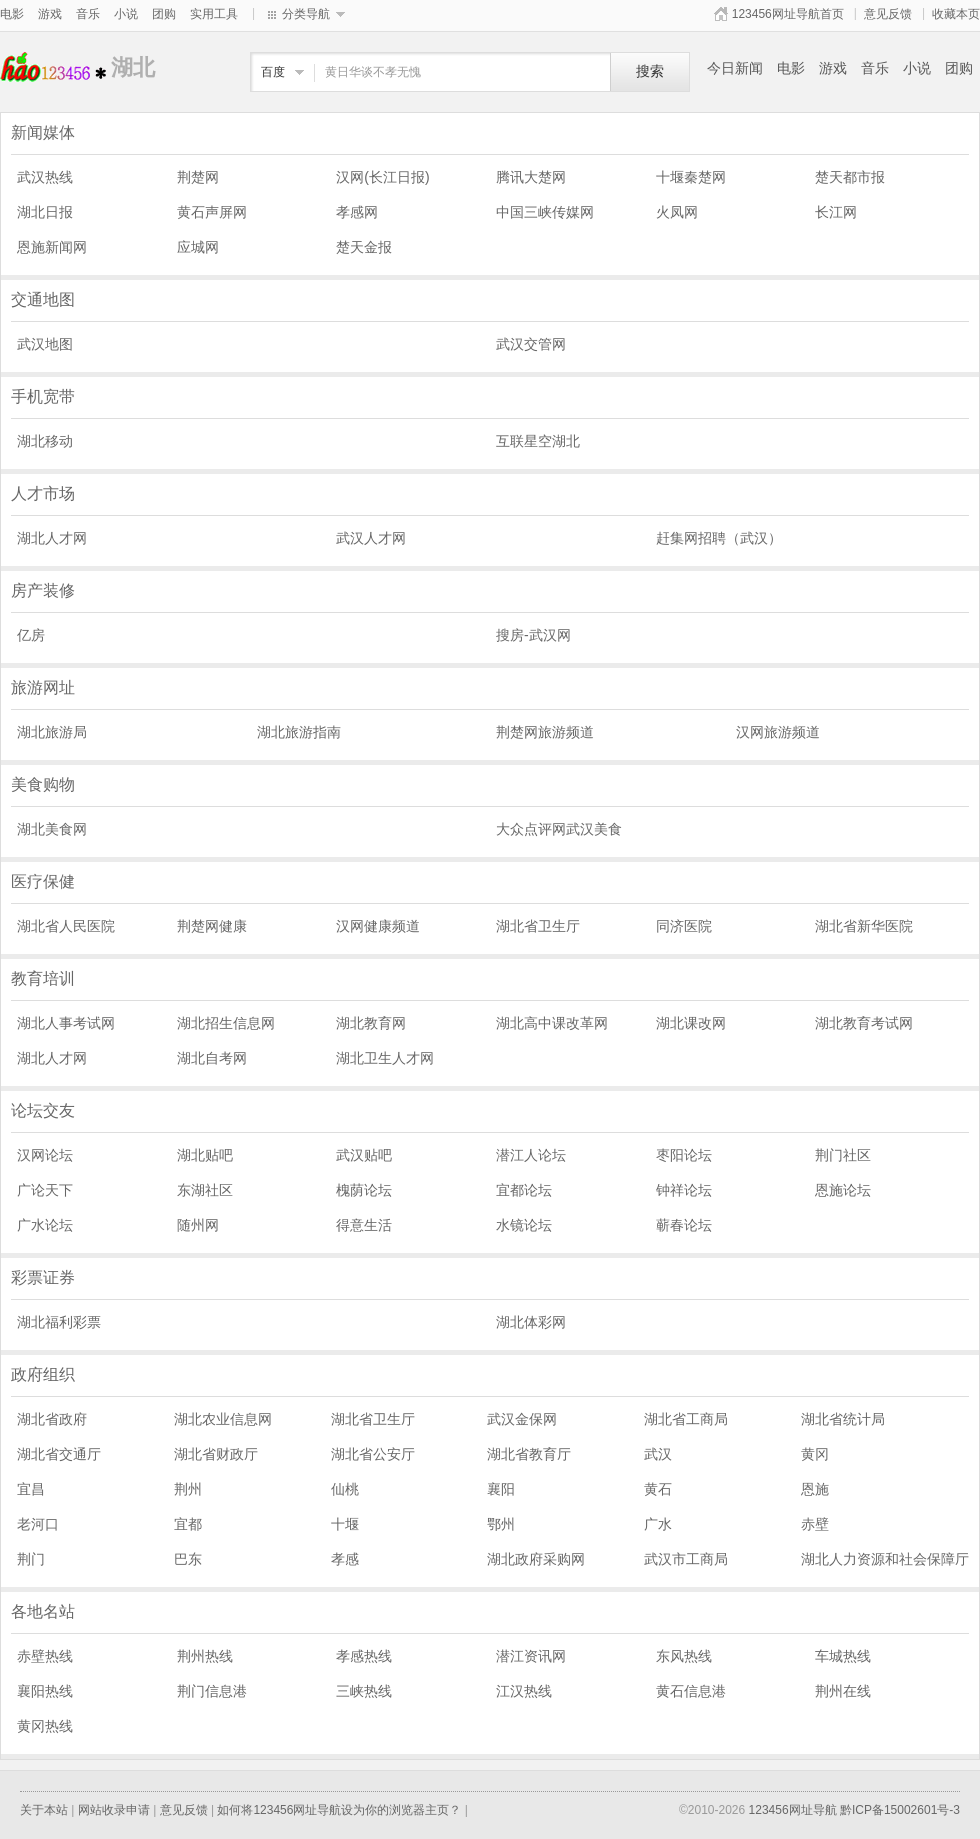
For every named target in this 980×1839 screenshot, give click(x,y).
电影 (12, 14)
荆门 (31, 1559)
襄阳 (501, 1489)
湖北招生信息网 (226, 1023)
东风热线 (684, 1656)
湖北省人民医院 (66, 926)
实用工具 (214, 14)
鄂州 (501, 1524)
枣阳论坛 (684, 1155)
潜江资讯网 (531, 1656)
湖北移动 (45, 441)
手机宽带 (43, 396)
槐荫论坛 (364, 1190)
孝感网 (357, 212)
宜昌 (31, 1489)
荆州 (188, 1489)
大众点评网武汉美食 (559, 829)
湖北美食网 (52, 829)
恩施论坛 (843, 1190)
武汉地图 (45, 344)
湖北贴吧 (205, 1155)
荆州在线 (843, 1691)
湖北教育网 (371, 1023)
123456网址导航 (793, 1810)
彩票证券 (43, 1277)
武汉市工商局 (686, 1559)
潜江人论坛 (531, 1155)
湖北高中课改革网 (552, 1023)
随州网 (198, 1225)
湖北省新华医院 (864, 926)
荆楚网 (198, 177)
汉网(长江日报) (382, 177)
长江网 (836, 212)
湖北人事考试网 (66, 1023)
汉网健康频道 (378, 926)
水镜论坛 (524, 1225)
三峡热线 (364, 1691)
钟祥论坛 (684, 1190)
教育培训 (43, 978)
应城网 (198, 247)
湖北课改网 (691, 1023)
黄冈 (815, 1454)
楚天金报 (364, 247)
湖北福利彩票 (59, 1322)
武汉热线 (45, 177)
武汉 (658, 1454)
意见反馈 (888, 14)
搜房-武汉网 (533, 635)
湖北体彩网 (531, 1322)
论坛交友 (43, 1110)
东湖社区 (205, 1190)
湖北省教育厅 (529, 1454)
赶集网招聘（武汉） (719, 538)
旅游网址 (43, 687)
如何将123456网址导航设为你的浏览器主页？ (339, 1810)
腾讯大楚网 (531, 177)
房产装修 (43, 590)
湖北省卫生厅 (538, 926)
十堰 (345, 1524)
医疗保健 (43, 881)
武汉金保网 (522, 1419)
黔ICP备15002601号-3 (900, 1810)
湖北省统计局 (843, 1419)
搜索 (650, 71)
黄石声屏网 (212, 212)
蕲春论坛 (684, 1225)
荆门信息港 (212, 1691)
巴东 (188, 1559)
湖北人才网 (52, 538)
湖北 (55, 67)
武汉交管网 (531, 344)
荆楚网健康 (212, 926)
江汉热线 (524, 1691)
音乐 (88, 14)
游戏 (50, 14)
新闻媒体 (43, 132)
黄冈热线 (45, 1726)
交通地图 (43, 299)
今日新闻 (735, 68)
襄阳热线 (45, 1691)
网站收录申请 (114, 1810)
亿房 (31, 635)
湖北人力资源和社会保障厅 (885, 1559)
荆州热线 (205, 1656)
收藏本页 (956, 14)
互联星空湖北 (538, 441)
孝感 (345, 1559)
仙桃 (345, 1489)
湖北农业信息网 (223, 1419)
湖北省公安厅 (373, 1454)
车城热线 (843, 1656)
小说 (126, 14)
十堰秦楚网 (691, 177)
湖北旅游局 (52, 732)
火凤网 (677, 212)
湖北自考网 (212, 1058)
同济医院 (684, 926)
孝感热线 (364, 1656)
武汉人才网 (371, 538)
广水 (658, 1524)
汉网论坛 (45, 1155)
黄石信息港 (691, 1691)
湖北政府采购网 (536, 1559)
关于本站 (44, 1810)
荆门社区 (843, 1155)
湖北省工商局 (686, 1419)
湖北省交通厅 (59, 1454)
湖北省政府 (52, 1419)
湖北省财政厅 (216, 1454)
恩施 (815, 1489)
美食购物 (43, 784)
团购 (164, 14)
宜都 (188, 1524)
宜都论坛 (524, 1190)
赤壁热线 (45, 1656)
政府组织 (43, 1374)
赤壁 (815, 1524)
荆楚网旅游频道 (545, 732)
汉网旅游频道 (778, 732)
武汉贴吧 (364, 1155)
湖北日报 (45, 212)
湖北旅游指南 (299, 732)
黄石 (658, 1489)
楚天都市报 (850, 177)
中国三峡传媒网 (545, 212)
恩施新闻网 (52, 247)
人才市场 (43, 493)
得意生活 (364, 1225)
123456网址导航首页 (788, 14)
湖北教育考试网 (864, 1023)
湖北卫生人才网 (385, 1058)
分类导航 (306, 14)
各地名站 (43, 1611)
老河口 (38, 1524)
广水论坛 (45, 1225)
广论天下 (45, 1190)
